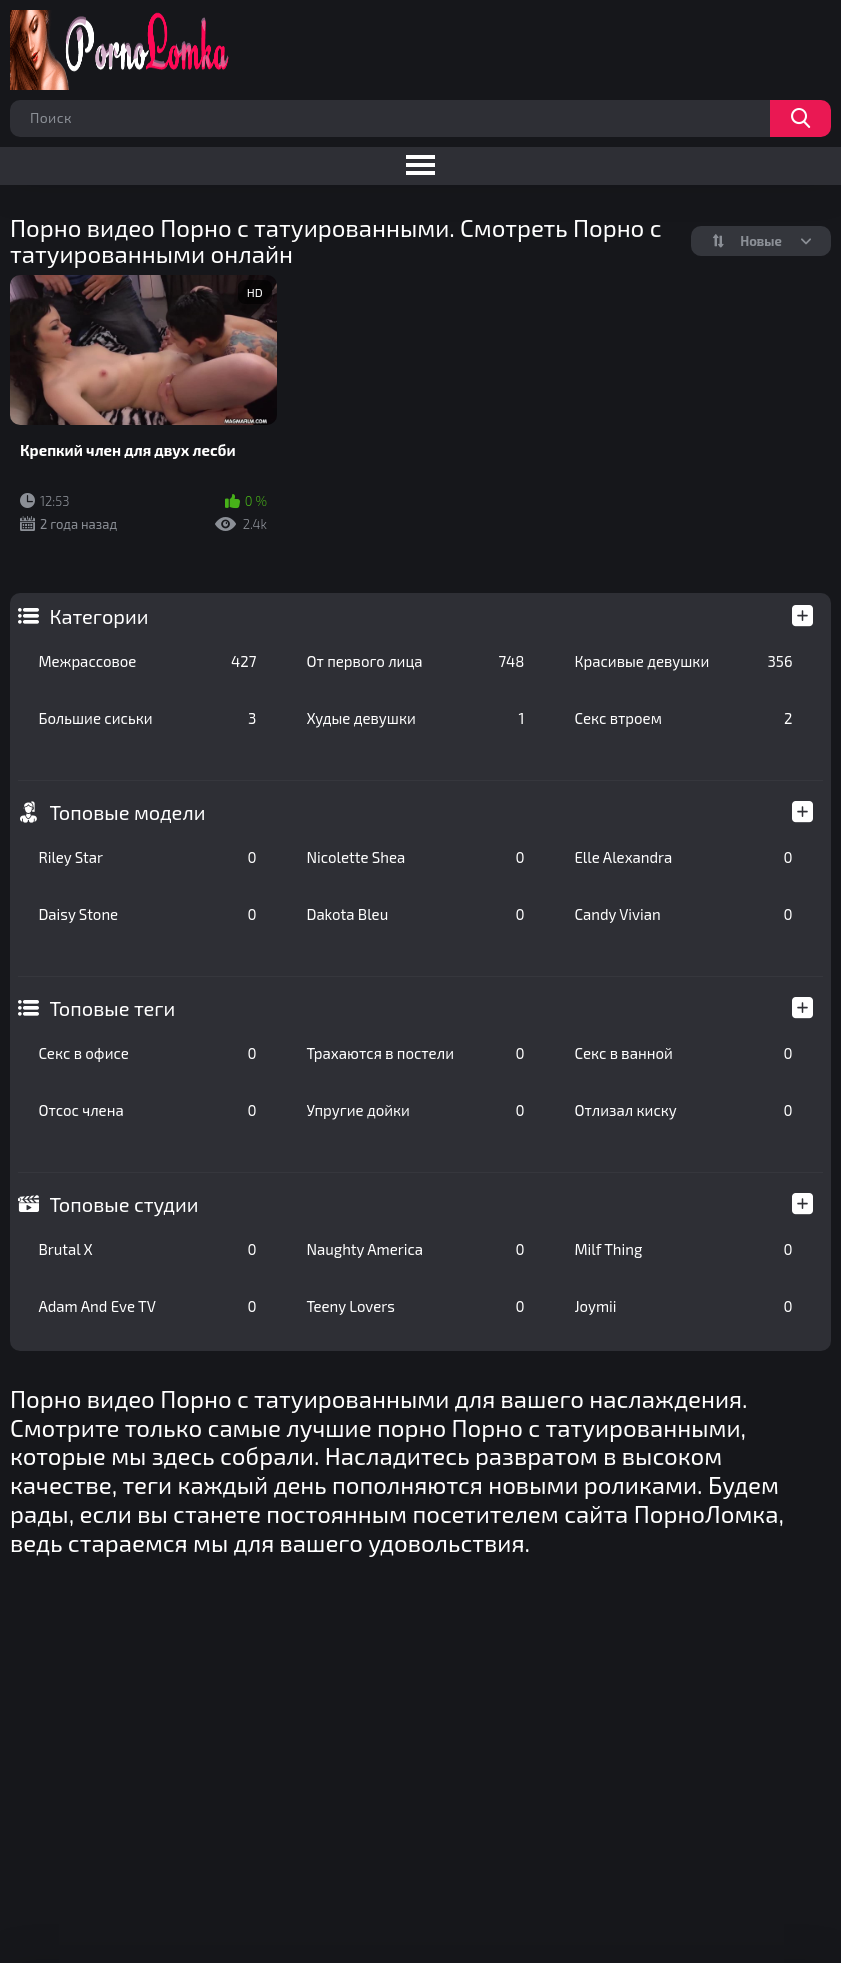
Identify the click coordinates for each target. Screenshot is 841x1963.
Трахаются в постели (415, 1053)
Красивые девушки (683, 661)
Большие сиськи (147, 718)
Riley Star (147, 857)
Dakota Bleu (415, 914)
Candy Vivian (683, 914)
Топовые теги (112, 1008)
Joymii (683, 1306)
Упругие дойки (415, 1110)
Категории (98, 616)
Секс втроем (683, 718)
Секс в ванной (683, 1053)
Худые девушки (415, 718)
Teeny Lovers (415, 1306)
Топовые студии (123, 1204)
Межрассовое (147, 661)
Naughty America (415, 1249)
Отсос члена (147, 1110)
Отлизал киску (683, 1110)
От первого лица (415, 661)
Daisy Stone (147, 914)
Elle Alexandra (683, 857)
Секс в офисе (147, 1053)
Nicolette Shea (415, 857)
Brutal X (147, 1249)
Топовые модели (127, 812)
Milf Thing (683, 1249)
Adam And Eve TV (147, 1306)
